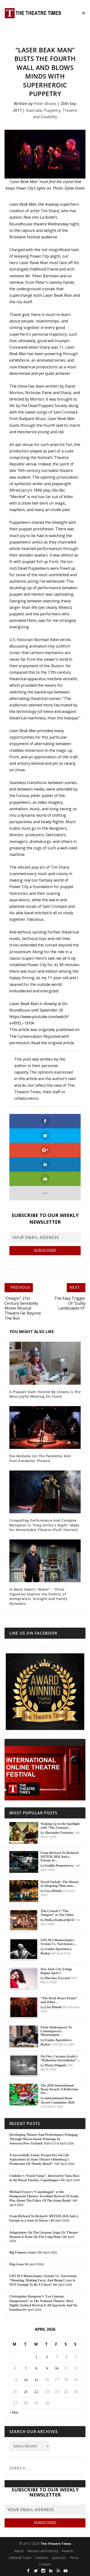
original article (61, 1042)
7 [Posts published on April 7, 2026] (26, 2368)
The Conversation (25, 1036)
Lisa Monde (53, 1891)
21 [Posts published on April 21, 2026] (25, 2392)
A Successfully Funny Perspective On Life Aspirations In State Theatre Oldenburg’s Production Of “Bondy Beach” (39, 2159)
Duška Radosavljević (60, 1920)
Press (74, 2557)
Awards (67, 2551)
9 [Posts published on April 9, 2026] (47, 2368)
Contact (45, 2564)
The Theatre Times (56, 2543)
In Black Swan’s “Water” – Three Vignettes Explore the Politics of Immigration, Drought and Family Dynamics (38, 1596)
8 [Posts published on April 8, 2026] (36, 2368)
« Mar (13, 2412)
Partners (41, 2557)
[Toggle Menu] (84, 13)
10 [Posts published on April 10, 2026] (56, 2368)
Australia (34, 110)
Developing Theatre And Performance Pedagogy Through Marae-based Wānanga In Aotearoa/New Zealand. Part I (43, 2139)
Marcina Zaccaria (57, 1978)
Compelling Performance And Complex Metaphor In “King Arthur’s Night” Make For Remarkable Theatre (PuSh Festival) (44, 1525)
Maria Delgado (55, 2065)
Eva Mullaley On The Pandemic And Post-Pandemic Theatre (40, 1458)
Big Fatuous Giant (22, 2252)
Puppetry (52, 110)
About (19, 2551)
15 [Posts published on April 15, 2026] (36, 2380)
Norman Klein (46, 639)
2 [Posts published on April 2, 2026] (47, 2357)
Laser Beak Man (24, 1003)
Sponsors (59, 2557)
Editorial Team (20, 2557)
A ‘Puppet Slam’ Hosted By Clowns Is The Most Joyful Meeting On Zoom (45, 1394)
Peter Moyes (45, 103)
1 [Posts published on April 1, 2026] (36, 2357)
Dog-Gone (16, 2264)
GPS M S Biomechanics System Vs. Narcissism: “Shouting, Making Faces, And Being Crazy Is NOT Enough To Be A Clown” (43, 2280)
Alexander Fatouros (59, 1833)
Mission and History (42, 2551)
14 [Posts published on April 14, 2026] (25, 2380)
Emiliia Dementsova (59, 1865)
